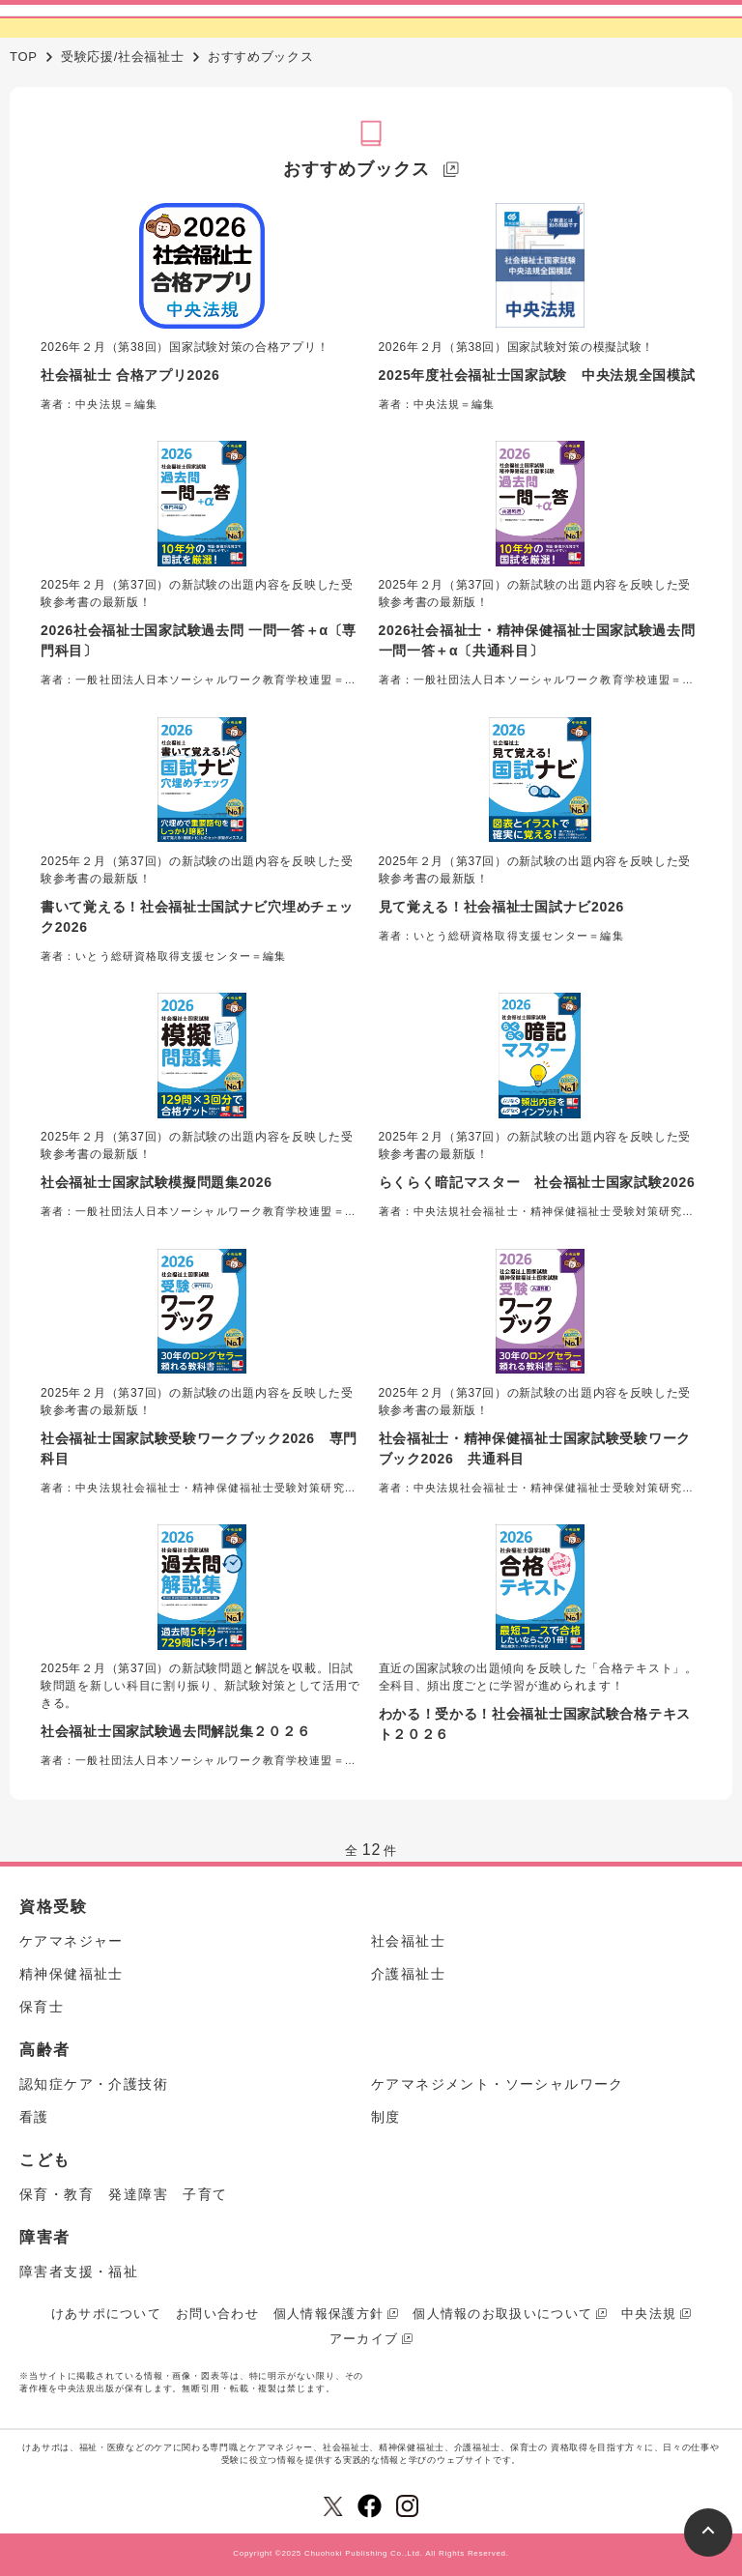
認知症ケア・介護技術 (93, 2084)
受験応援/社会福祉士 (123, 56)
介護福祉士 (408, 1974)
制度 (386, 2117)
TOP (24, 56)
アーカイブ (364, 2338)
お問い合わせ (217, 2313)
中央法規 (648, 2313)
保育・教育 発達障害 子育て (123, 2194)
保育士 (41, 2006)
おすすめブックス (356, 169)
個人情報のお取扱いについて (502, 2313)
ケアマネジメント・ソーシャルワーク (497, 2084)
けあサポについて (106, 2313)
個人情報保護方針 (328, 2313)
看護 (34, 2117)
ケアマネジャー (71, 1941)
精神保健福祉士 (71, 1974)
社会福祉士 (408, 1941)
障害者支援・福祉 (78, 2271)
